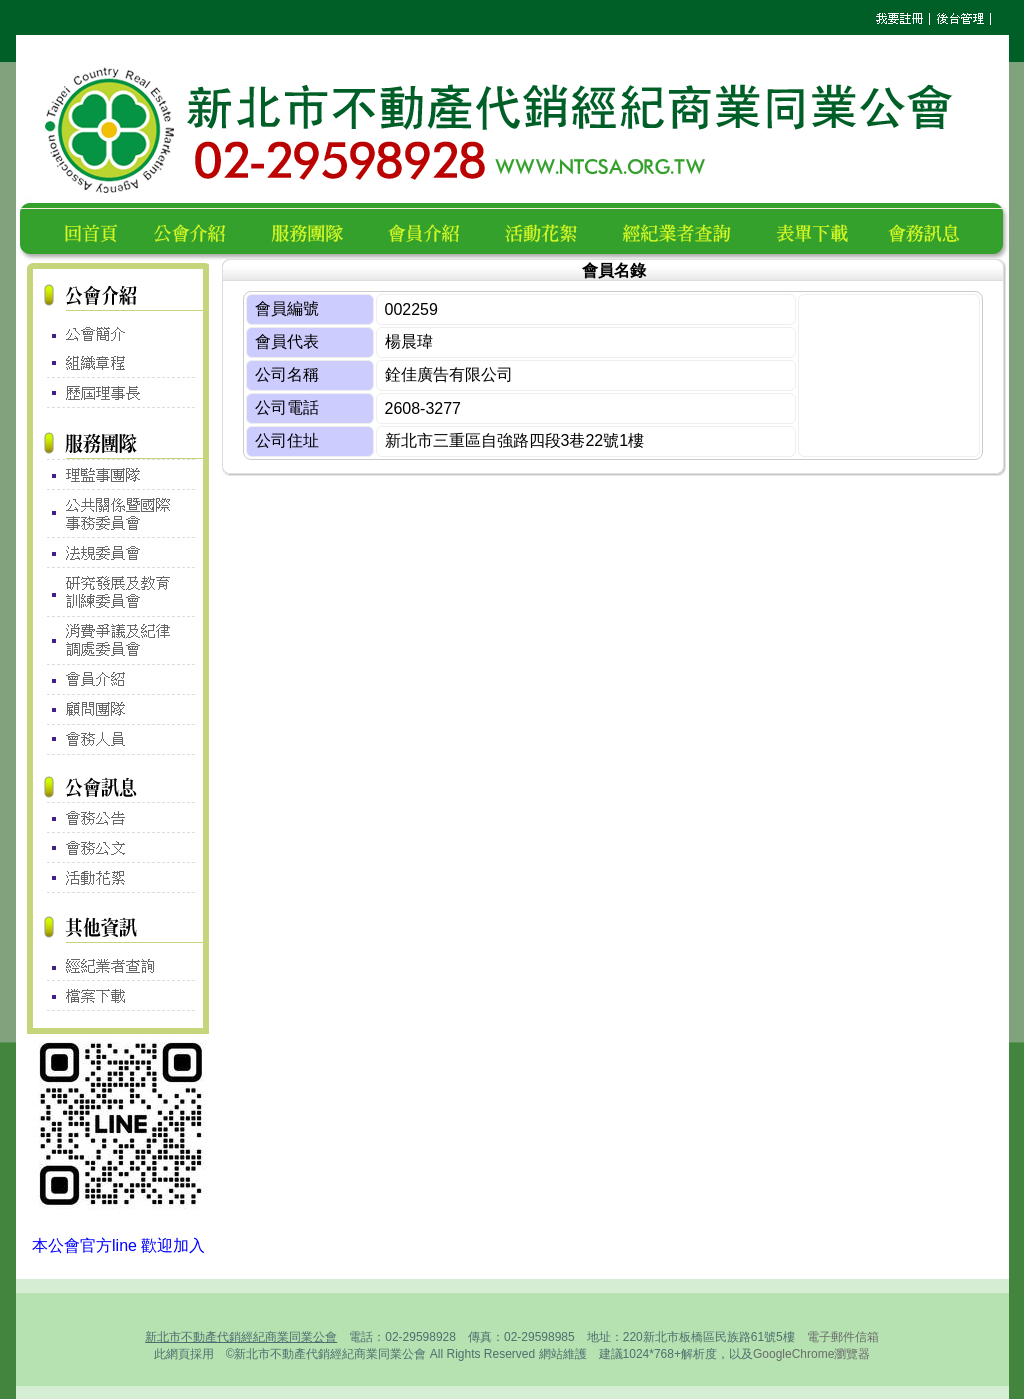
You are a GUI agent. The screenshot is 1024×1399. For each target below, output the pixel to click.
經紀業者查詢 (685, 230)
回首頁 (95, 230)
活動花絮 (549, 230)
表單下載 (818, 230)
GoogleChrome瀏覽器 (811, 1354)
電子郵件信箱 (843, 1337)
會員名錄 (432, 230)
